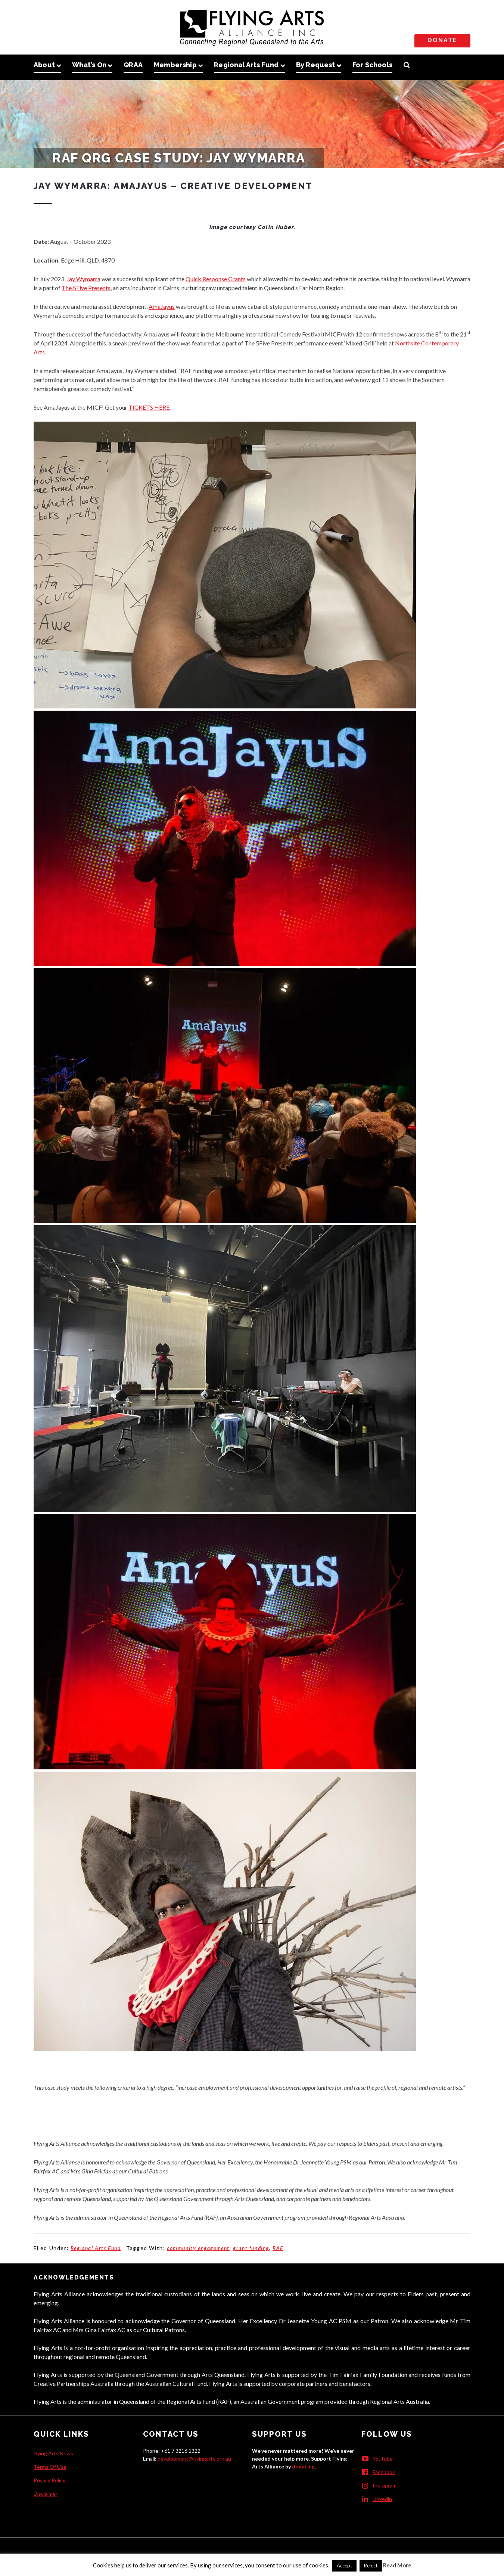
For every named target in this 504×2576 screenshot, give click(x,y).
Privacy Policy (49, 2480)
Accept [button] (344, 2566)
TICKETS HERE (148, 407)
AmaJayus (162, 306)
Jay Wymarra (83, 278)
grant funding (251, 2248)
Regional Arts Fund (96, 2248)
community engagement (198, 2248)
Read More (397, 2565)
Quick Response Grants (216, 278)
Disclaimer (45, 2493)
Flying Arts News (53, 2453)
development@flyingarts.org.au (194, 2458)
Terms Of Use (50, 2467)
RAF (278, 2248)
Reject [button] (370, 2566)
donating (303, 2466)
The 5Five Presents (86, 287)
